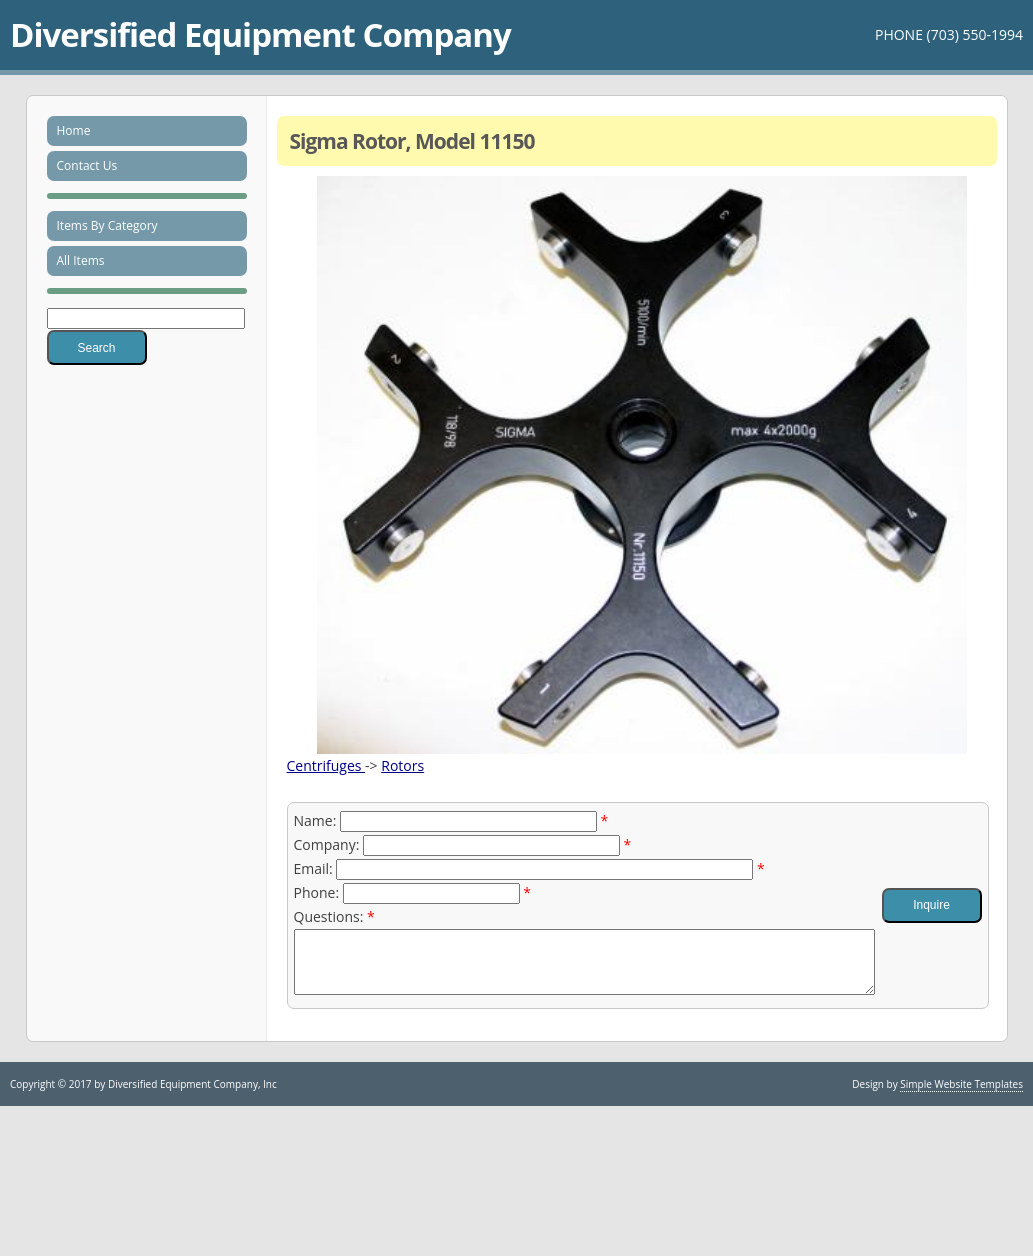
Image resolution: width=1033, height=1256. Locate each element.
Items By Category (107, 225)
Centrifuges (326, 765)
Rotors (402, 765)
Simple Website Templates (961, 1096)
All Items (81, 260)
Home (74, 130)
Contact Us (87, 165)
